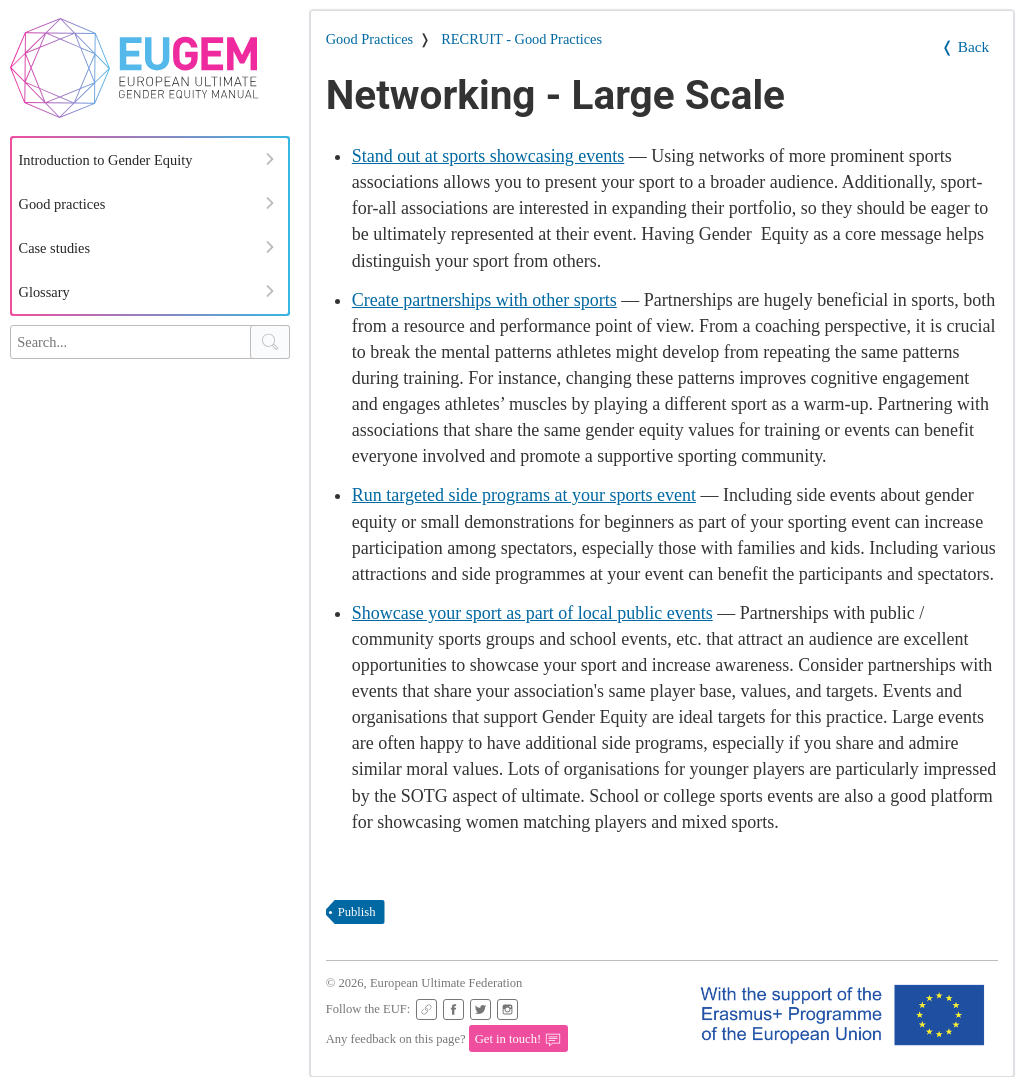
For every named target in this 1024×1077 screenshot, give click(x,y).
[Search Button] (270, 342)
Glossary (44, 292)
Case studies (55, 248)
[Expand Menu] (270, 159)
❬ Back (965, 46)
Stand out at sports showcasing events (488, 156)
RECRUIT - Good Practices (521, 39)
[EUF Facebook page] (453, 1009)
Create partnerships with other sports (484, 300)
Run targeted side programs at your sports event (524, 495)
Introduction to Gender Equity (106, 160)
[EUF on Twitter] (480, 1009)
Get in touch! (518, 1040)
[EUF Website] (426, 1009)
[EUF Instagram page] (507, 1009)
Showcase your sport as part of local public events (532, 613)
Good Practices (370, 39)
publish (357, 912)
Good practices (62, 204)
